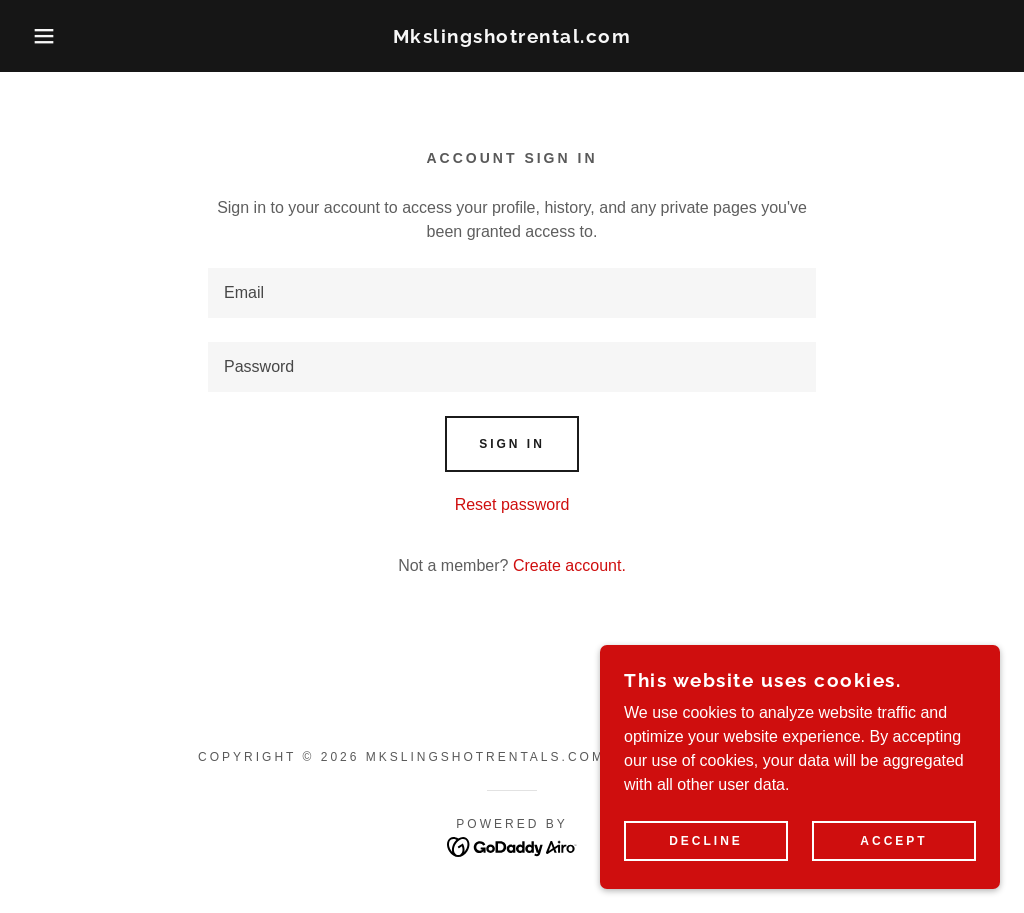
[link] (512, 37)
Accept (893, 841)
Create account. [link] (569, 565)
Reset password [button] (512, 504)
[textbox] (512, 293)
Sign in (512, 444)
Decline (706, 841)
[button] (51, 36)
